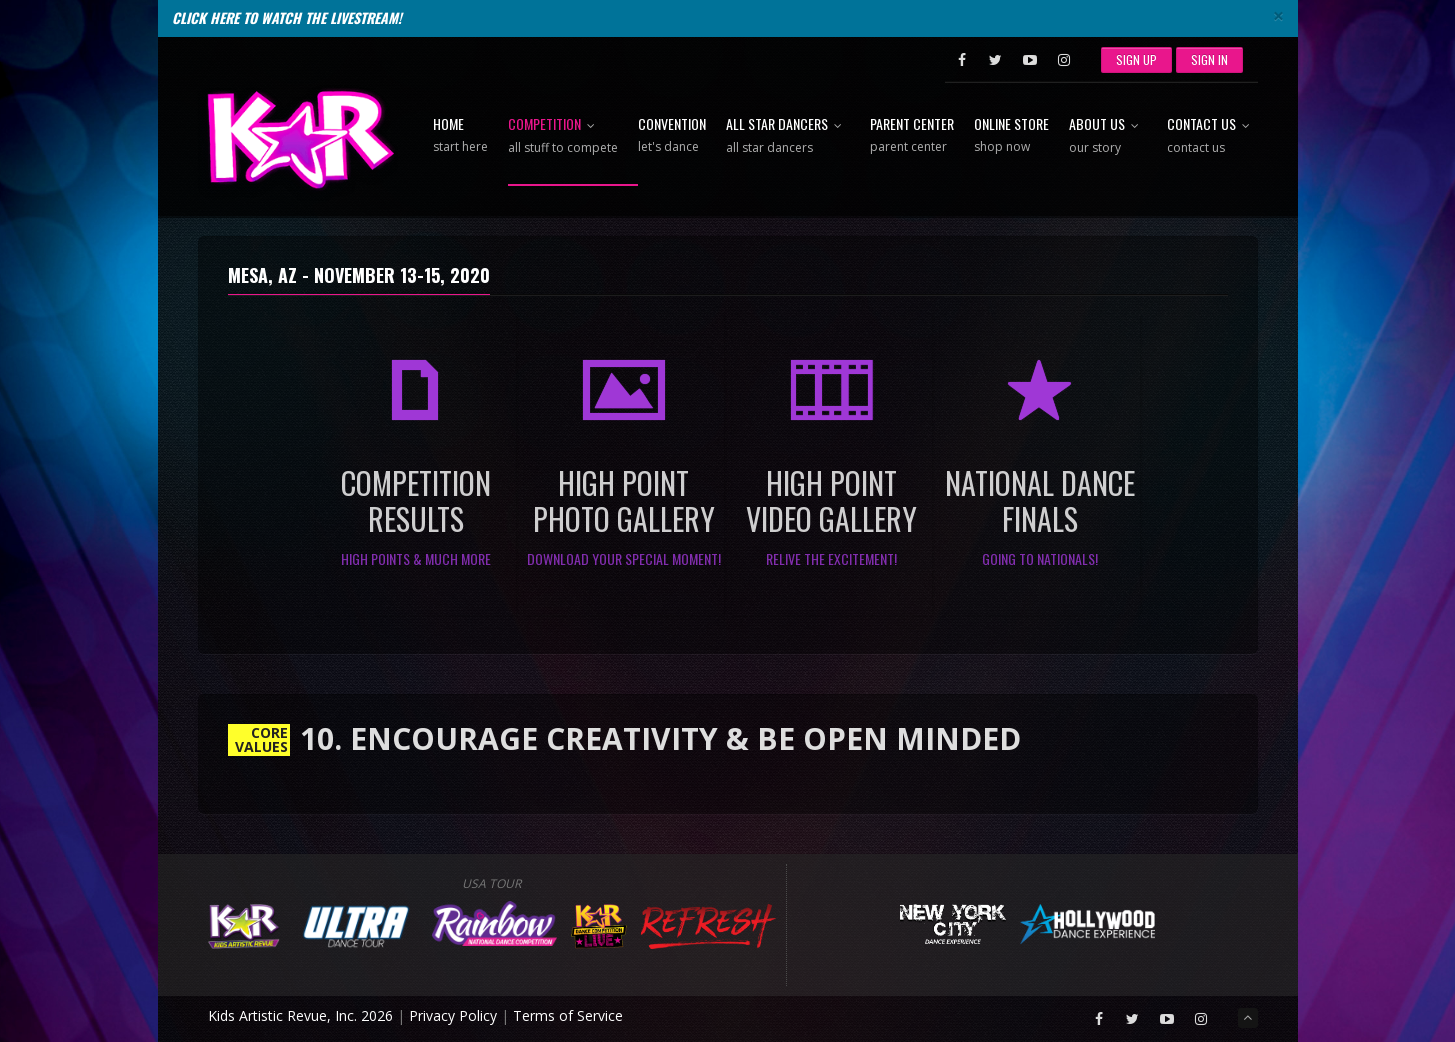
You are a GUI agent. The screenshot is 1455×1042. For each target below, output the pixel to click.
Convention (672, 136)
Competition (563, 136)
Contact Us (1212, 136)
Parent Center (912, 136)
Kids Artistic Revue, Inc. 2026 (300, 1015)
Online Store (1011, 136)
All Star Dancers (788, 136)
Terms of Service (568, 1015)
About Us (1108, 136)
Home (460, 136)
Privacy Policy (453, 1015)
